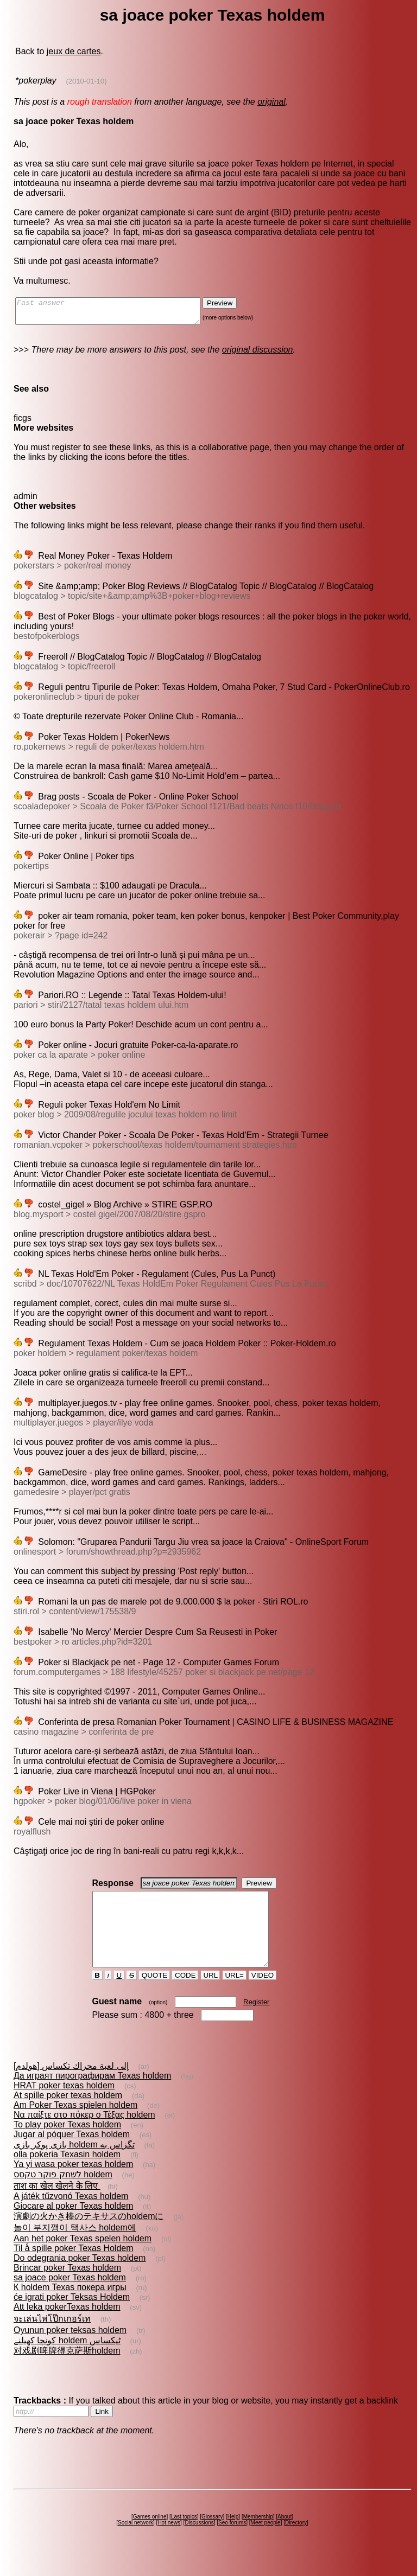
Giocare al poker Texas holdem (73, 2225)
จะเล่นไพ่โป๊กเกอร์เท (52, 2338)
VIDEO (262, 1995)
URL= (234, 1995)
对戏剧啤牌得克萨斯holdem (67, 2370)
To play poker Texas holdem (67, 2144)
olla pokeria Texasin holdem (67, 2173)
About (284, 2536)
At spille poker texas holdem (68, 2114)
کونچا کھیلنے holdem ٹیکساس (67, 2359)
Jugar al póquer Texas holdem (72, 2153)
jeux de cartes (74, 51)
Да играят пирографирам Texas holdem (92, 2095)
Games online (150, 2536)
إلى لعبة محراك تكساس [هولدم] (71, 2085)
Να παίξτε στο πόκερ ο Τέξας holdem (84, 2134)
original (271, 101)
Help (233, 2536)
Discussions (199, 2542)
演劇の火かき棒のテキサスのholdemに (88, 2235)
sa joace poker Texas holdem (70, 2297)
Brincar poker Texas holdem (67, 2287)
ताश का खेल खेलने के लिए (57, 2205)
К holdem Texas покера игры (70, 2306)
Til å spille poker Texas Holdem (74, 2267)
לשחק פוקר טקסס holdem (63, 2193)
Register (256, 2021)
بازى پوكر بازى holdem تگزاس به (74, 2164)
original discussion (257, 354)
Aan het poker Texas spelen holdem (82, 2257)
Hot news (168, 2542)
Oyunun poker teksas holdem (70, 2349)
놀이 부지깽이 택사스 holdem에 (75, 2247)
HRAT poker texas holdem (64, 2105)
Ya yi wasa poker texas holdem (73, 2183)
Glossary (212, 2536)
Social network (135, 2542)
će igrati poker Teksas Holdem (72, 2316)
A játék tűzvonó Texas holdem (71, 2215)
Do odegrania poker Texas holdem (80, 2277)
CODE (185, 1995)
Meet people (266, 2542)
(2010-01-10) (86, 81)
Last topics (184, 2536)
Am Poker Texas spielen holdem (75, 2124)
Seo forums (232, 2542)
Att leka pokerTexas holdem (67, 2326)
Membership (258, 2536)
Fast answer (118, 313)
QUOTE (154, 1995)
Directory (296, 2542)
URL (210, 1995)
